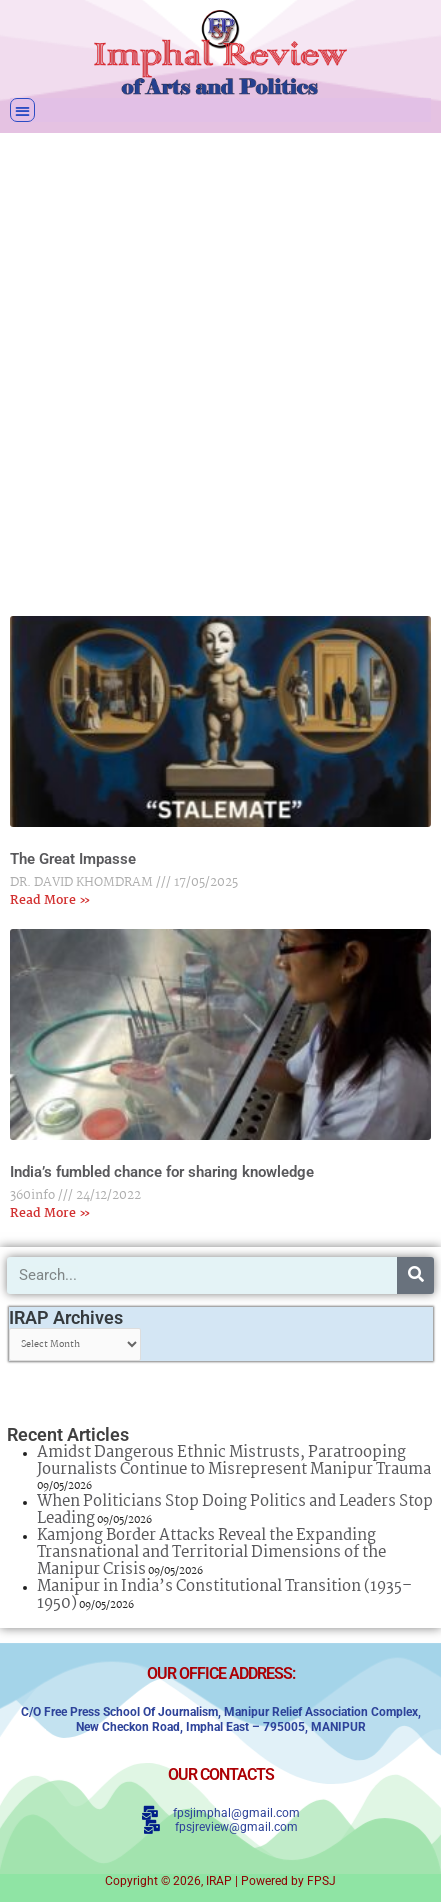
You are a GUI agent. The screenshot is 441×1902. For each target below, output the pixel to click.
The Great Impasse (73, 859)
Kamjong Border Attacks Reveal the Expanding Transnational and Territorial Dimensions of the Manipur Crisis (211, 1552)
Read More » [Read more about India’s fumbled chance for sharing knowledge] (50, 1213)
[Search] (415, 1275)
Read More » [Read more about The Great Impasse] (50, 900)
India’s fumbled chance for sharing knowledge (162, 1172)
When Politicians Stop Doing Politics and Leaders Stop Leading (235, 1510)
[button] (22, 110)
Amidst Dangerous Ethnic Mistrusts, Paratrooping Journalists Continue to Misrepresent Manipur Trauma (234, 1461)
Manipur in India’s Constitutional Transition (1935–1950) (224, 1595)
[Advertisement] (219, 361)
